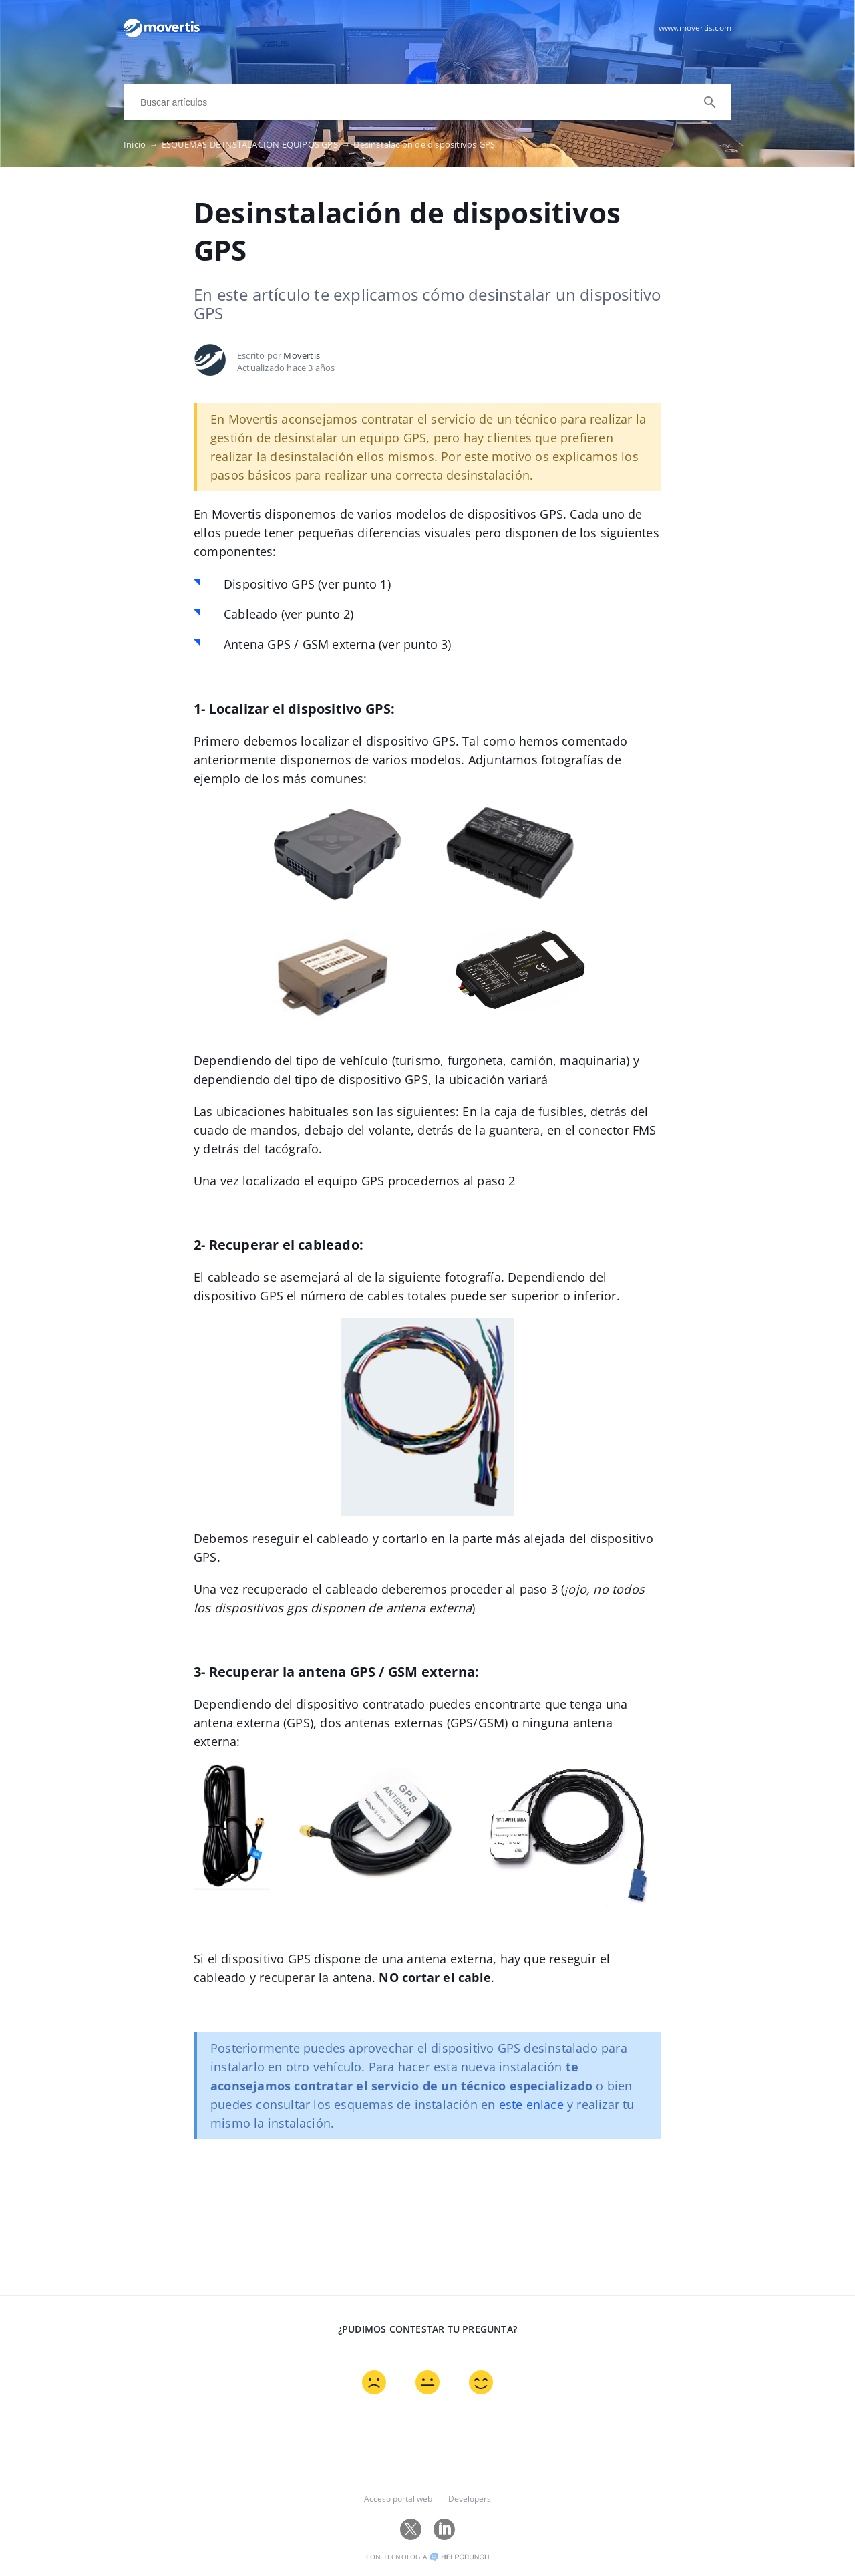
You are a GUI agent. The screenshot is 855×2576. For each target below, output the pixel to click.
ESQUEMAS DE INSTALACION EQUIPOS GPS (258, 144)
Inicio (143, 144)
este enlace (531, 2104)
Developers (469, 2499)
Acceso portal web (398, 2499)
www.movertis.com (695, 27)
